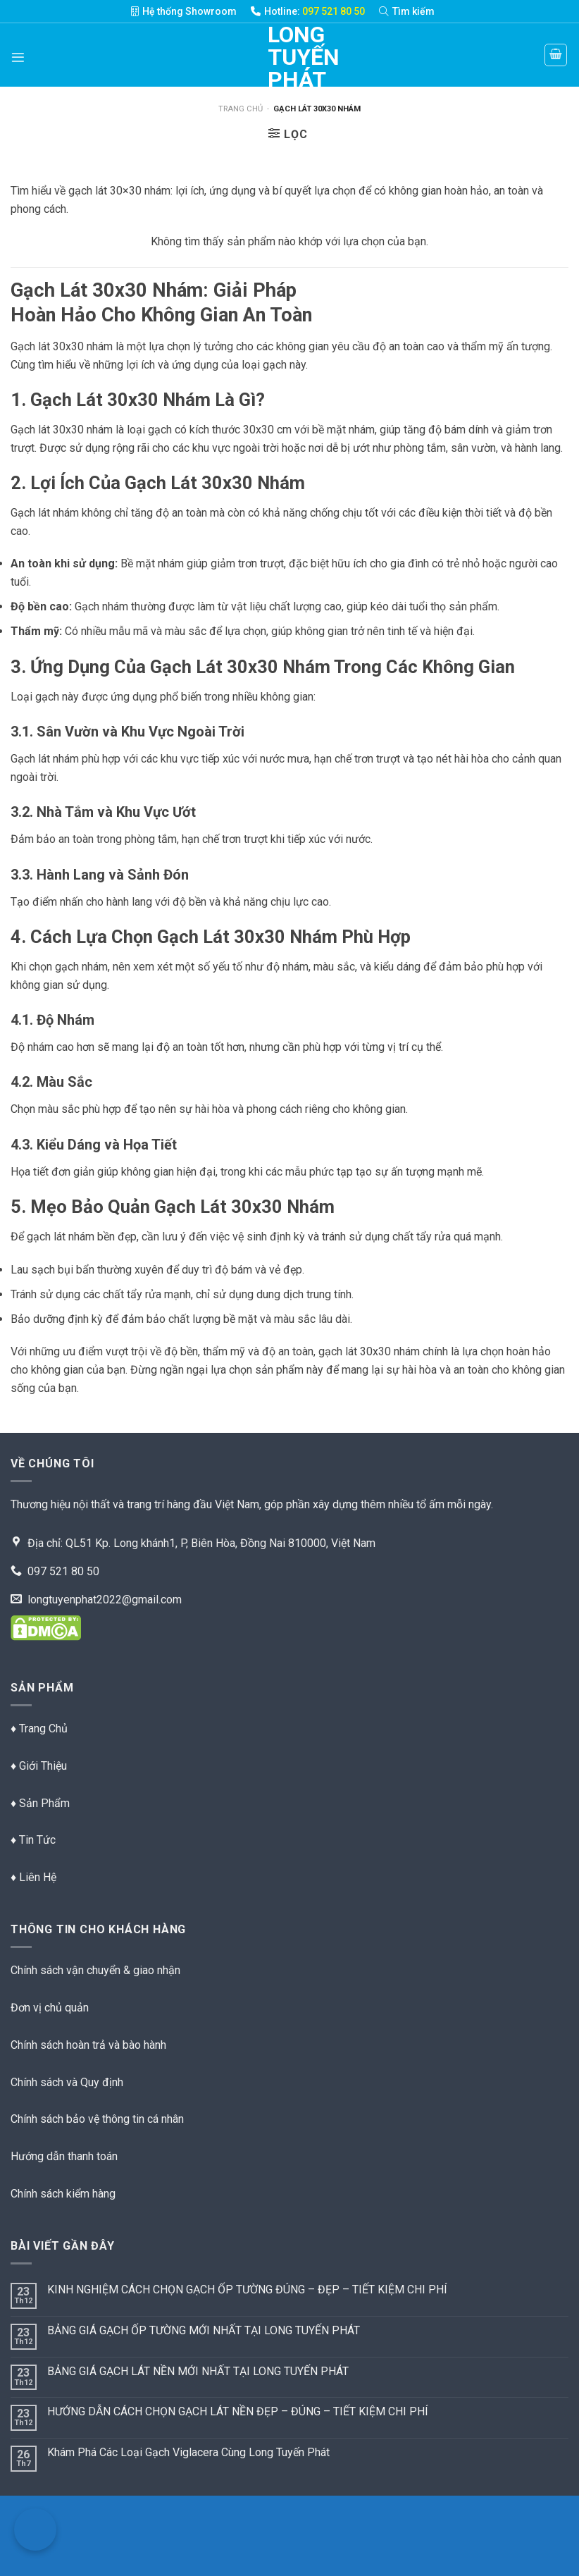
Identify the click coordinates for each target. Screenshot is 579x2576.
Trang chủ (240, 108)
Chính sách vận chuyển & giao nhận (95, 1970)
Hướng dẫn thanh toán (64, 2156)
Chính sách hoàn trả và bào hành (88, 2045)
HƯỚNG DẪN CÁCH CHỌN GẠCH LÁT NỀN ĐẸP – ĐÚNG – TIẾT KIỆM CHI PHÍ (237, 2411)
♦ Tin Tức (33, 1840)
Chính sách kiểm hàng (63, 2193)
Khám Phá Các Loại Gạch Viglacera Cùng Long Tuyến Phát (188, 2452)
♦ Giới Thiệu (39, 1766)
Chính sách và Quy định (67, 2082)
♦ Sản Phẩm (40, 1803)
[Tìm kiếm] (414, 11)
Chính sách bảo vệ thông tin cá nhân (97, 2119)
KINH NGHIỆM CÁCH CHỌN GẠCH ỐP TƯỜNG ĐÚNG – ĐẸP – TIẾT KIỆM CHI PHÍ (247, 2289)
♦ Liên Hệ (33, 1877)
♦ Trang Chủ (39, 1728)
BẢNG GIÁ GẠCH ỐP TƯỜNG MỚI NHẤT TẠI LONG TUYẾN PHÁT (203, 2330)
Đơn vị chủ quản (50, 2007)
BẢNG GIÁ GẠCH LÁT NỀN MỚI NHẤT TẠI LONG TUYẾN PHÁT (198, 2371)
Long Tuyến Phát (289, 57)
